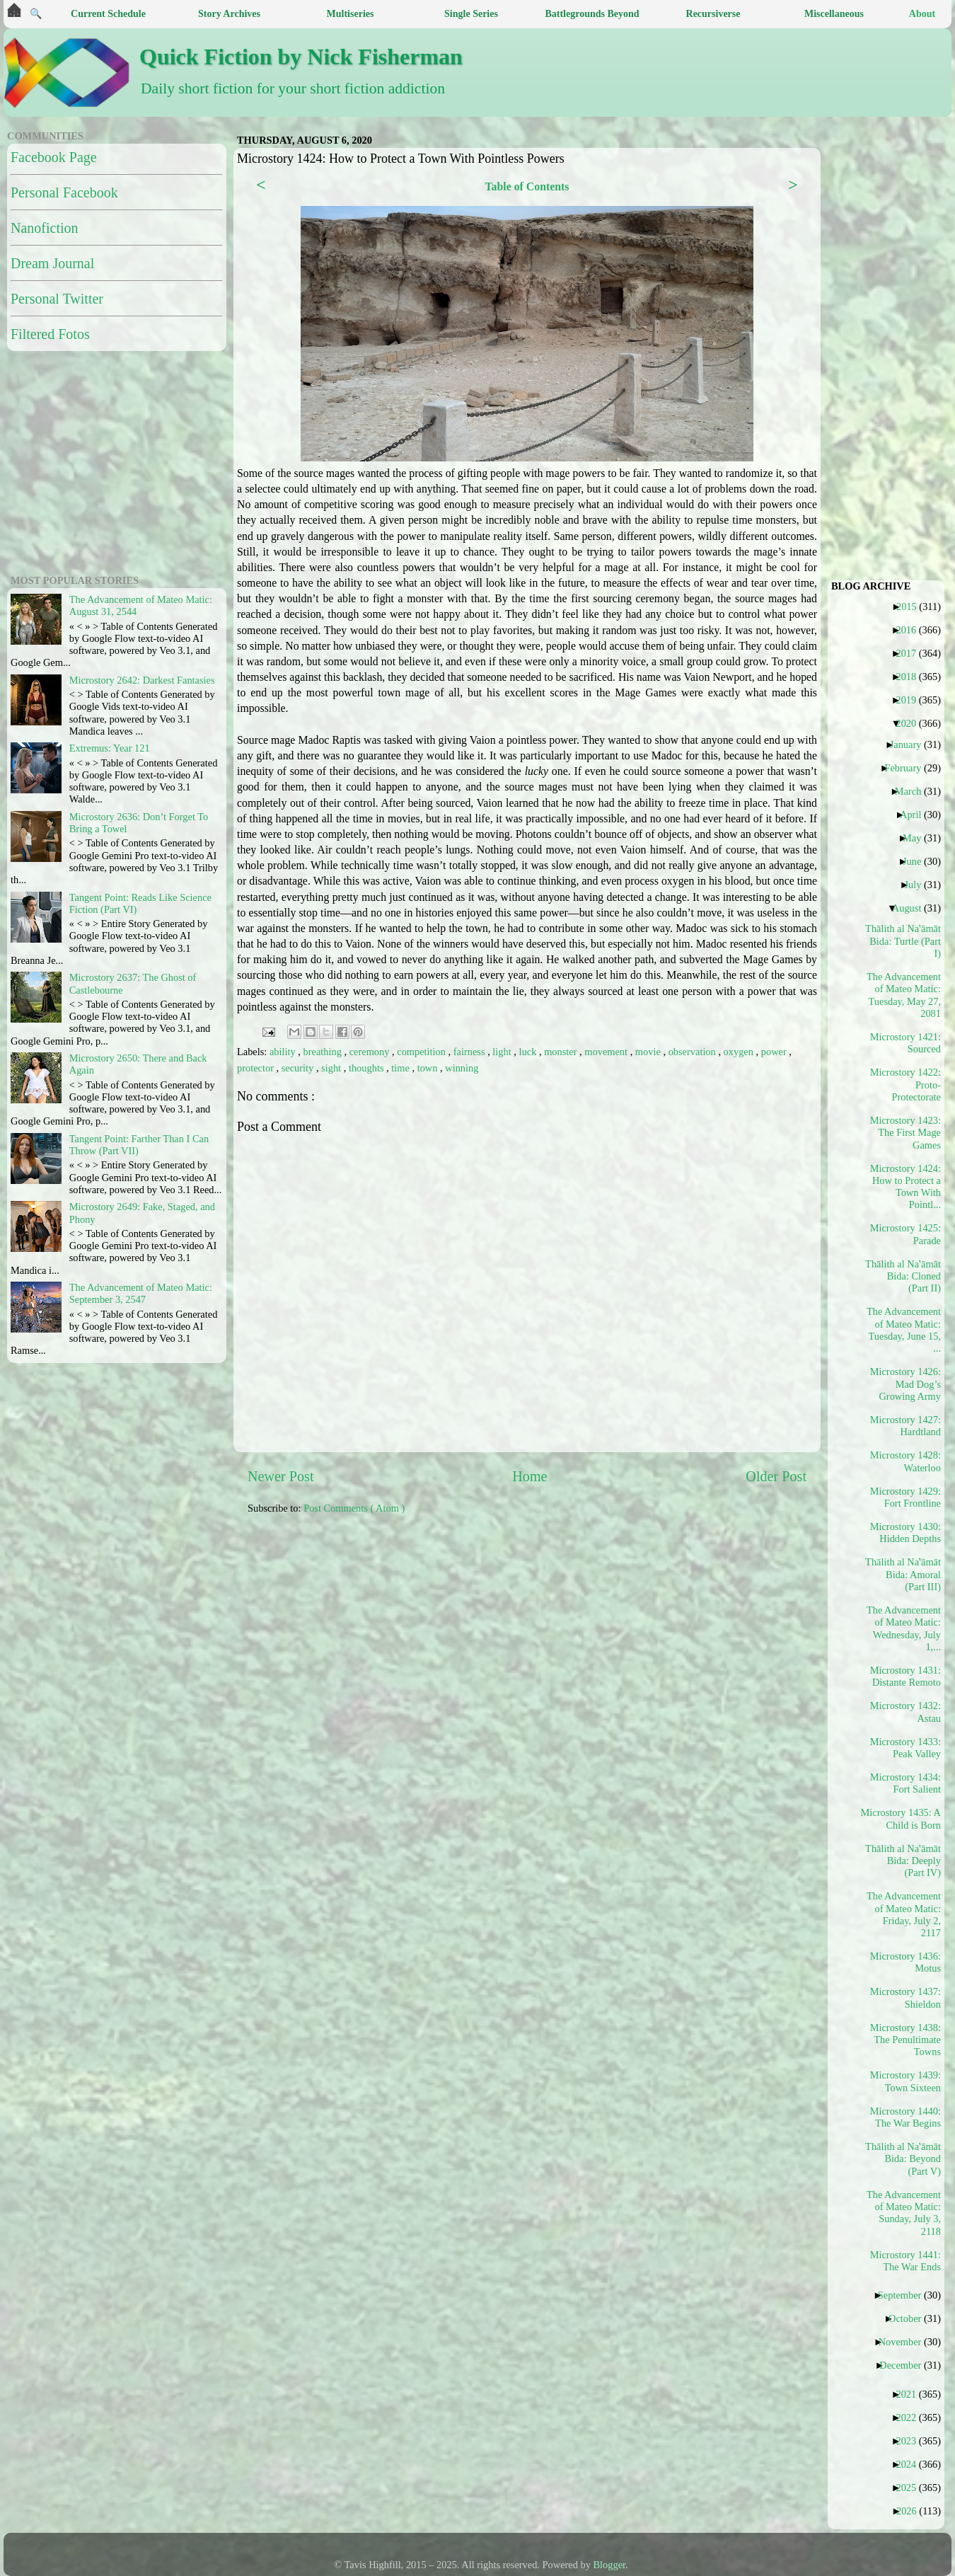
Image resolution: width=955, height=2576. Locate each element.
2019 (911, 700)
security (299, 1068)
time (401, 1068)
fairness (470, 1051)
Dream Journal (52, 263)
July (918, 884)
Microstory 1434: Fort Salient (905, 1783)
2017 (911, 653)
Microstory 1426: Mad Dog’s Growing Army (905, 1384)
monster (561, 1051)
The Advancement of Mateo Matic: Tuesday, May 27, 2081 (904, 995)
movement (607, 1051)
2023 (911, 2440)
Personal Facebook (64, 192)
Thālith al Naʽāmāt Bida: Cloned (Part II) (904, 1276)
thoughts (367, 1068)
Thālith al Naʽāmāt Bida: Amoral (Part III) (904, 1574)
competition (422, 1051)
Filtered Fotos (50, 334)
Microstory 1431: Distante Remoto (905, 1676)
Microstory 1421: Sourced (905, 1042)
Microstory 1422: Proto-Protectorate (905, 1084)
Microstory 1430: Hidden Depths (905, 1532)
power (775, 1051)
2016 (911, 630)
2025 (911, 2487)
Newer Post (281, 1476)
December (905, 2365)
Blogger (610, 2564)
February (908, 768)
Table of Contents (527, 186)
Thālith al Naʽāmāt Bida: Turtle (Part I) (904, 941)
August (912, 908)
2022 (911, 2417)
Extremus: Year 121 (109, 748)
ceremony (370, 1051)
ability (284, 1051)
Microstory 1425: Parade (905, 1234)
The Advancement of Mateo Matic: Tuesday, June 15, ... (904, 1330)
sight (332, 1068)
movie (649, 1051)
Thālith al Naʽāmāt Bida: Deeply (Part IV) (904, 1861)
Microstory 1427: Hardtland (905, 1425)
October (910, 2318)
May (917, 838)
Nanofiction (45, 228)
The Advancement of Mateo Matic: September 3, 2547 (140, 1293)
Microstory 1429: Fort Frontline (905, 1497)
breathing (324, 1051)
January (911, 744)
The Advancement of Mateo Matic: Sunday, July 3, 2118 (904, 2213)
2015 (912, 606)
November (905, 2341)
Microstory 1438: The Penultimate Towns (905, 2040)
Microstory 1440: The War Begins (905, 2117)
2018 (911, 676)
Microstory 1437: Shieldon (905, 1997)
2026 (912, 2511)
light (503, 1051)
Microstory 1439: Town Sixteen (905, 2081)
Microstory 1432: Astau (905, 1711)
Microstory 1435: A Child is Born (904, 1818)
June (917, 861)
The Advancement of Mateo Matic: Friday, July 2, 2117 (904, 1914)
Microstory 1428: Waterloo (905, 1461)
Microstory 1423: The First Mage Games (905, 1133)
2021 (911, 2394)
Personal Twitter (57, 298)
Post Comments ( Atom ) (354, 1508)
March (913, 791)
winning (461, 1068)
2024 (911, 2464)
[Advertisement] (304, 1580)
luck (529, 1051)
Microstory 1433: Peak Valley (905, 1747)
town (428, 1068)
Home (529, 1476)
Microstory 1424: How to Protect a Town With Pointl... (905, 1187)
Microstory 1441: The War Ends (905, 2260)
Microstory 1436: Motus (905, 1962)
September (905, 2295)
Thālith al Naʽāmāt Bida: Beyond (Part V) (904, 2159)
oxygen (740, 1051)
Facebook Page (54, 157)
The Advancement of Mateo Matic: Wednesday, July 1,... (904, 1628)
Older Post (776, 1476)
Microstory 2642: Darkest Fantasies (142, 680)
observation (693, 1051)
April (915, 814)
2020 (911, 723)
